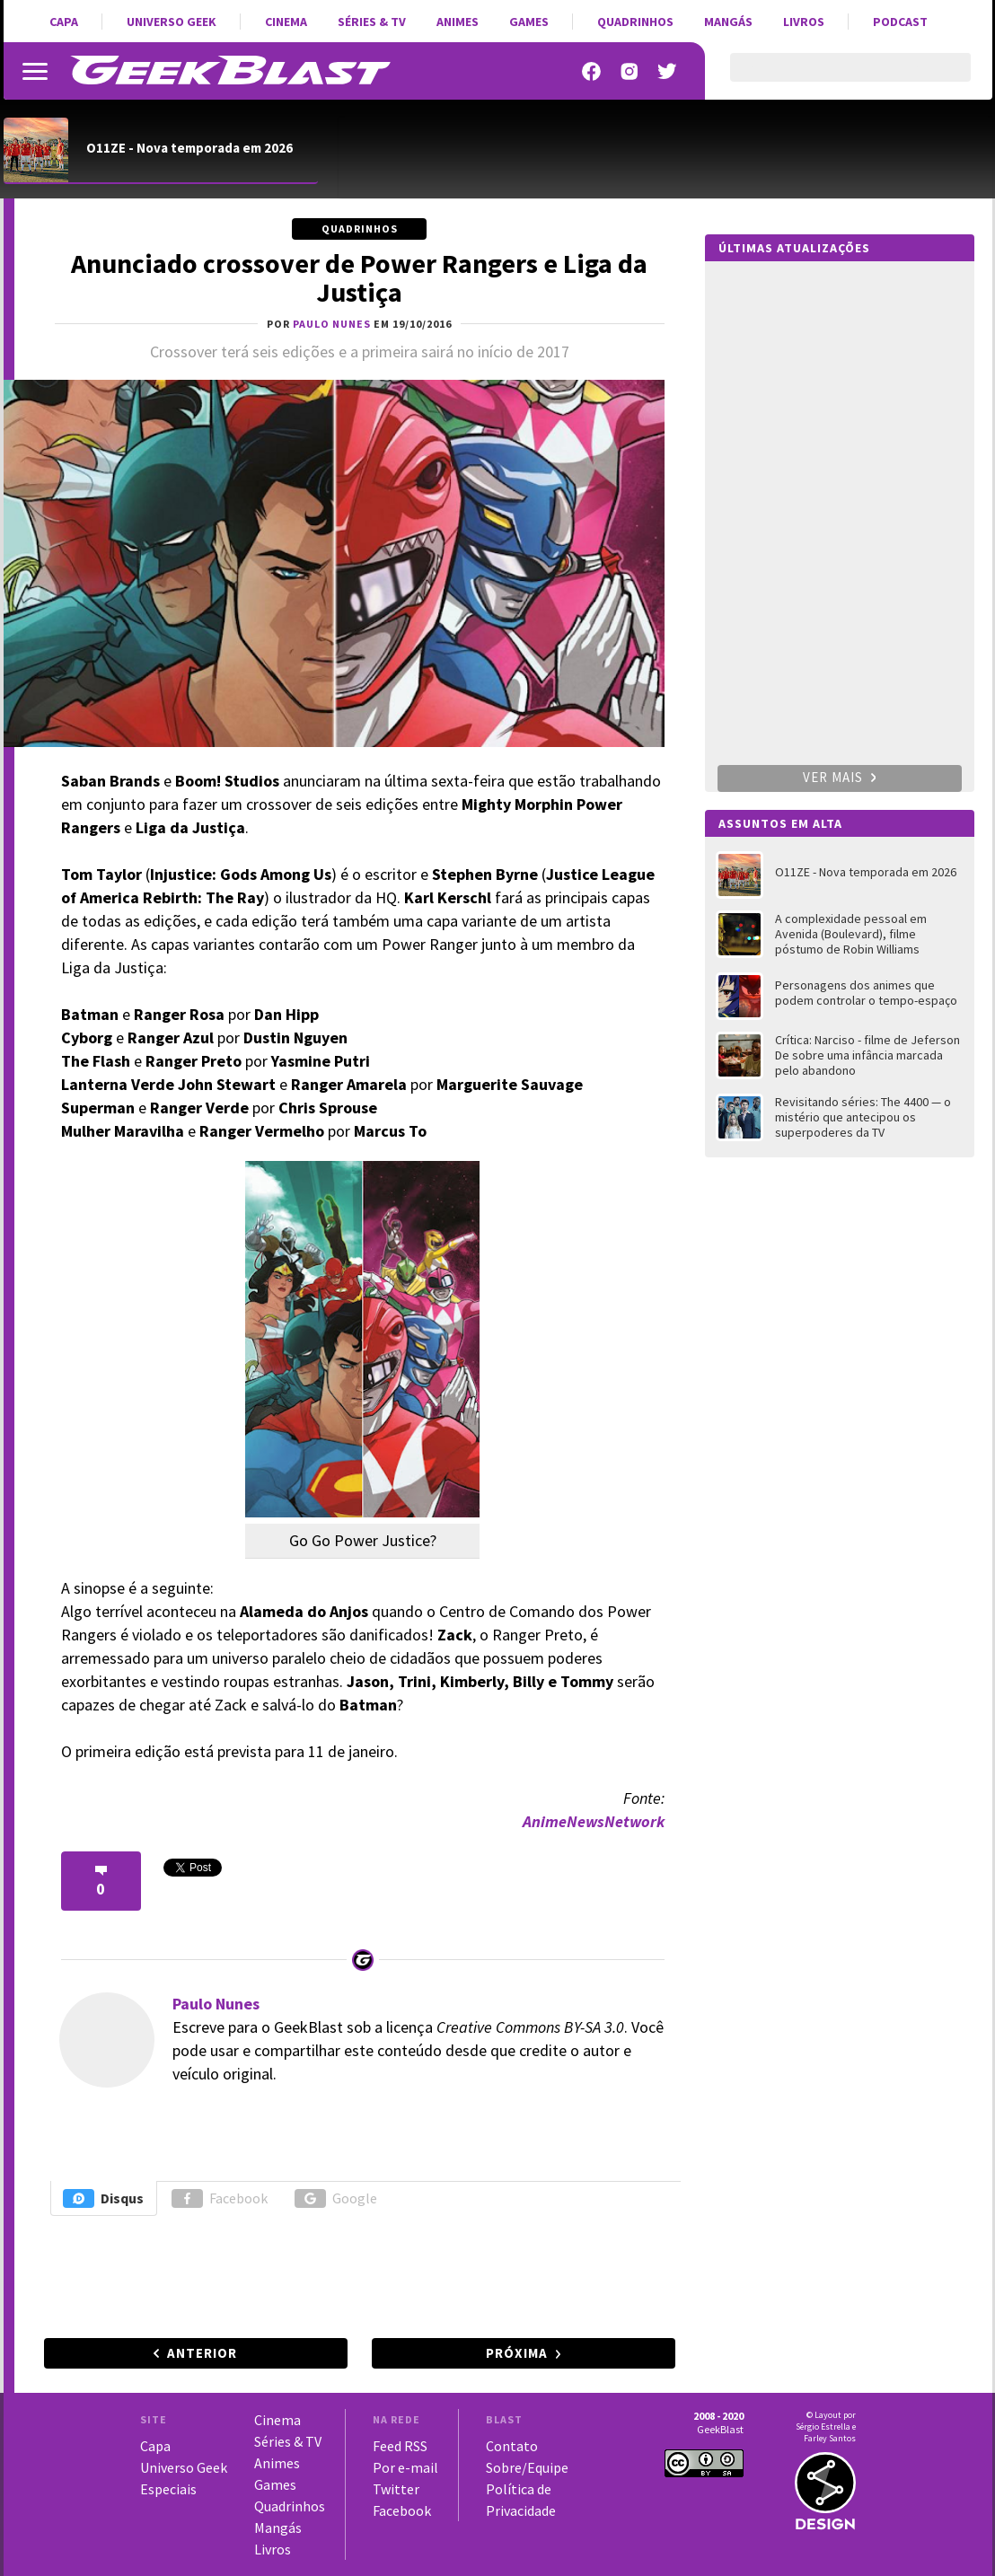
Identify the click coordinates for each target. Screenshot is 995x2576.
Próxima (517, 2352)
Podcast (900, 21)
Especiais (168, 2489)
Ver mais (839, 777)
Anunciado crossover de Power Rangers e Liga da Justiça (359, 277)
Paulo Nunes (216, 2003)
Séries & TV (372, 21)
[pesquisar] (835, 78)
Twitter (396, 2489)
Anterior (202, 2352)
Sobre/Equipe (527, 2467)
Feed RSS (400, 2446)
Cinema (286, 21)
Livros (803, 21)
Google (336, 2198)
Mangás (728, 21)
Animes (457, 21)
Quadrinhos (635, 21)
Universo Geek (171, 21)
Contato (512, 2446)
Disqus (103, 2198)
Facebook (220, 2198)
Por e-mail (405, 2467)
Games (529, 21)
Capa (63, 21)
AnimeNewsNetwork (594, 1821)
